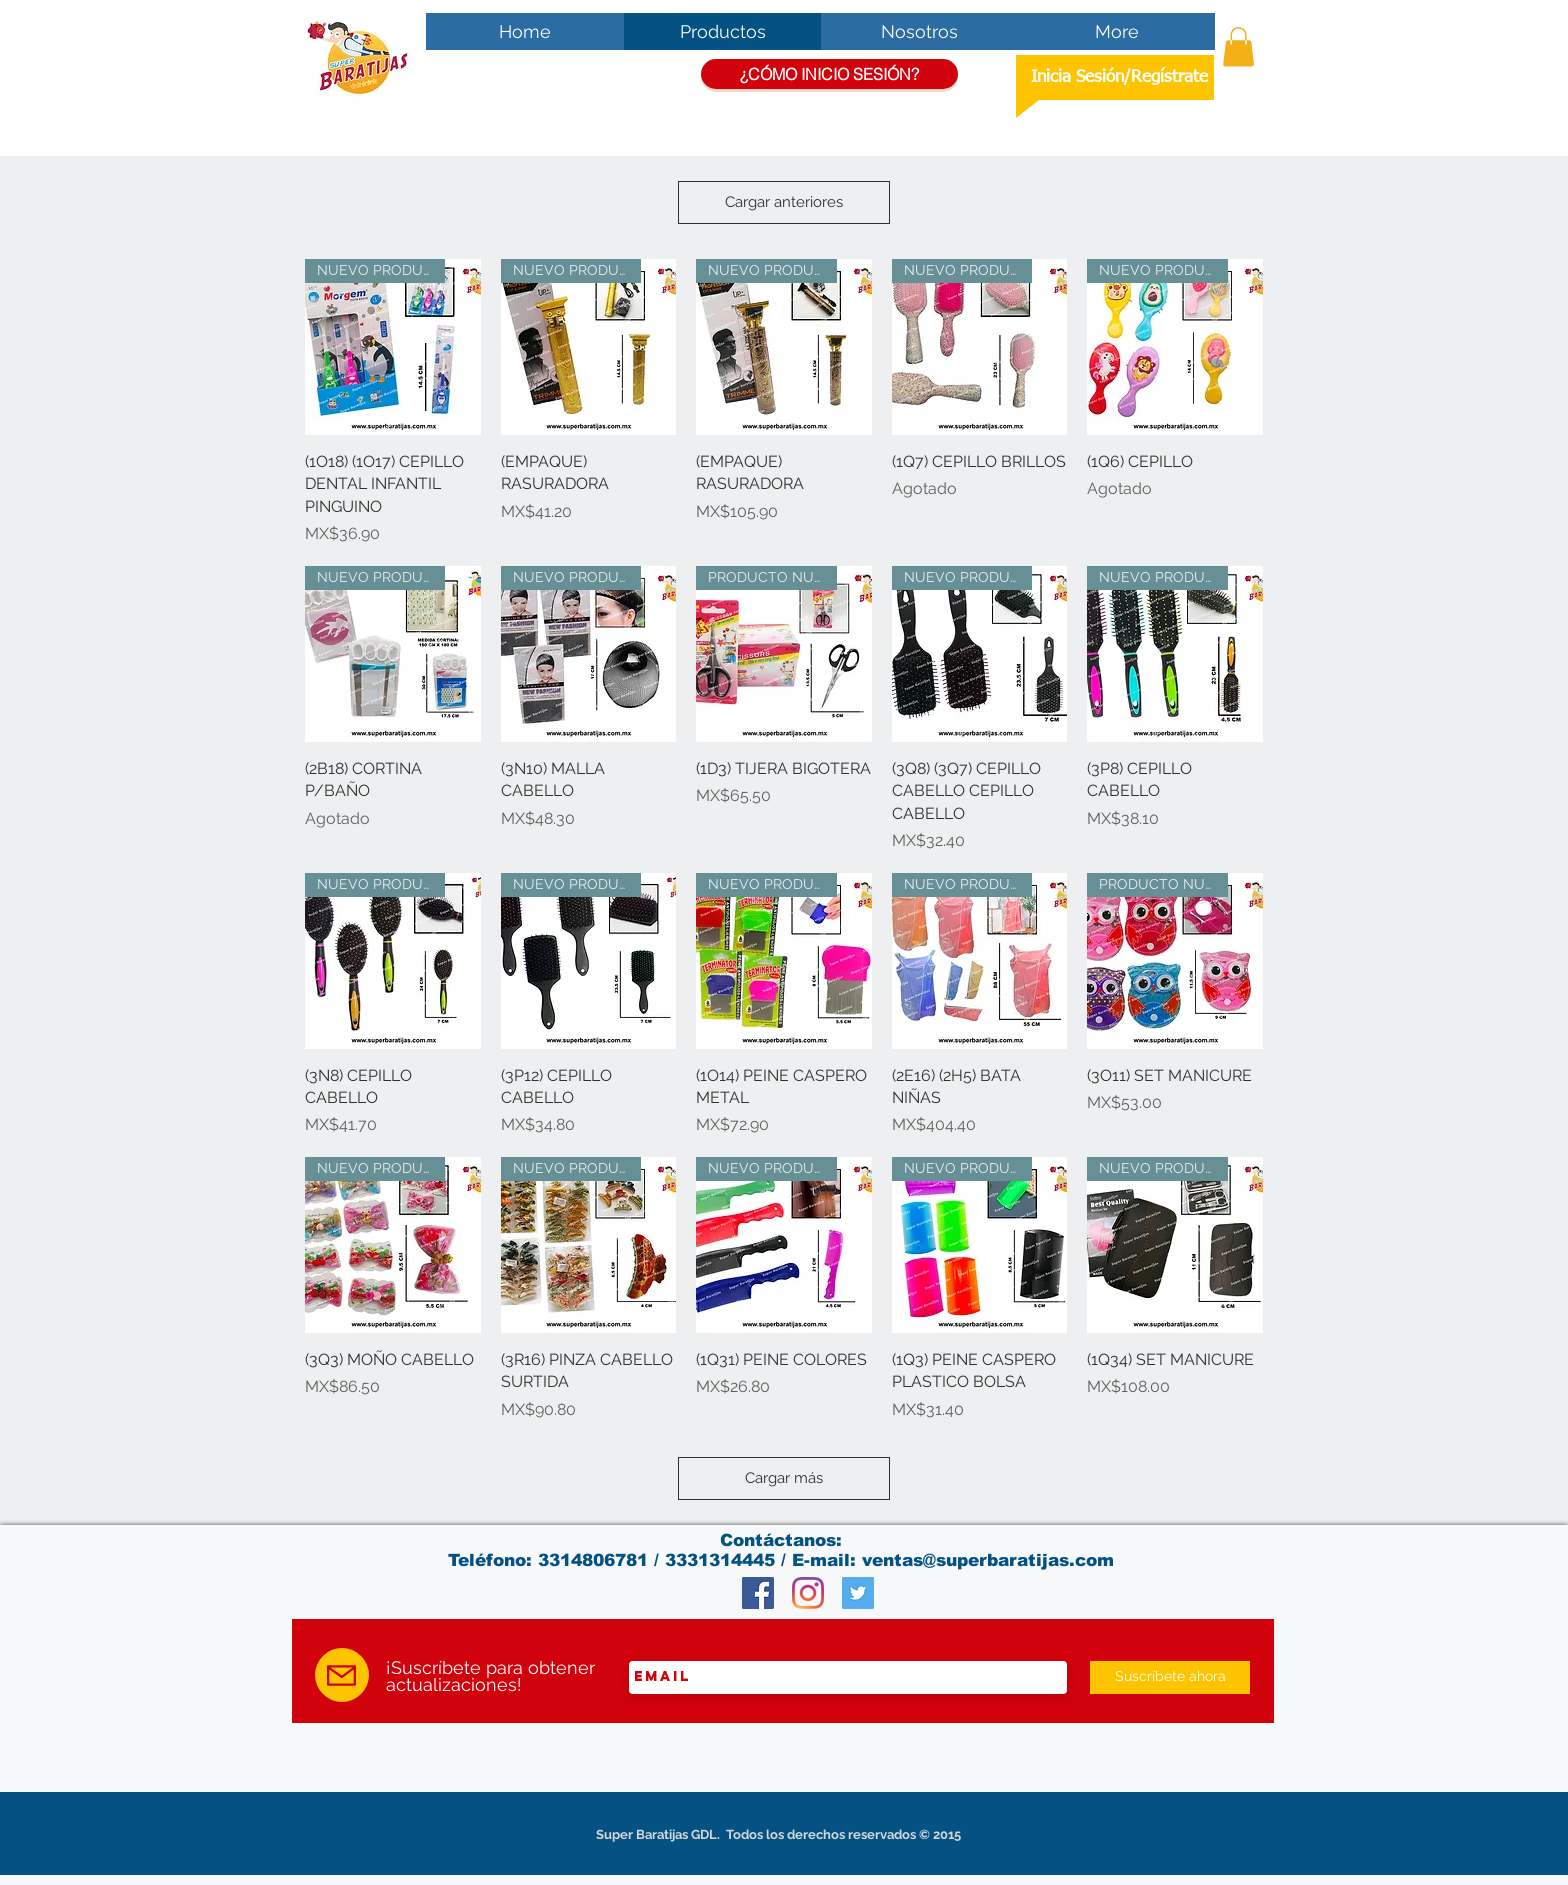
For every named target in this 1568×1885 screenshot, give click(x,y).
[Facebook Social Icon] (758, 1593)
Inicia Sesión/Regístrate (1119, 77)
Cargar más (784, 1478)
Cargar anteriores (784, 202)
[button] (1238, 46)
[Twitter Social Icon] (858, 1593)
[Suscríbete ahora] (1170, 1677)
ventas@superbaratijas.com (988, 1560)
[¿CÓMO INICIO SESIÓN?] (829, 74)
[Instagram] (808, 1593)
